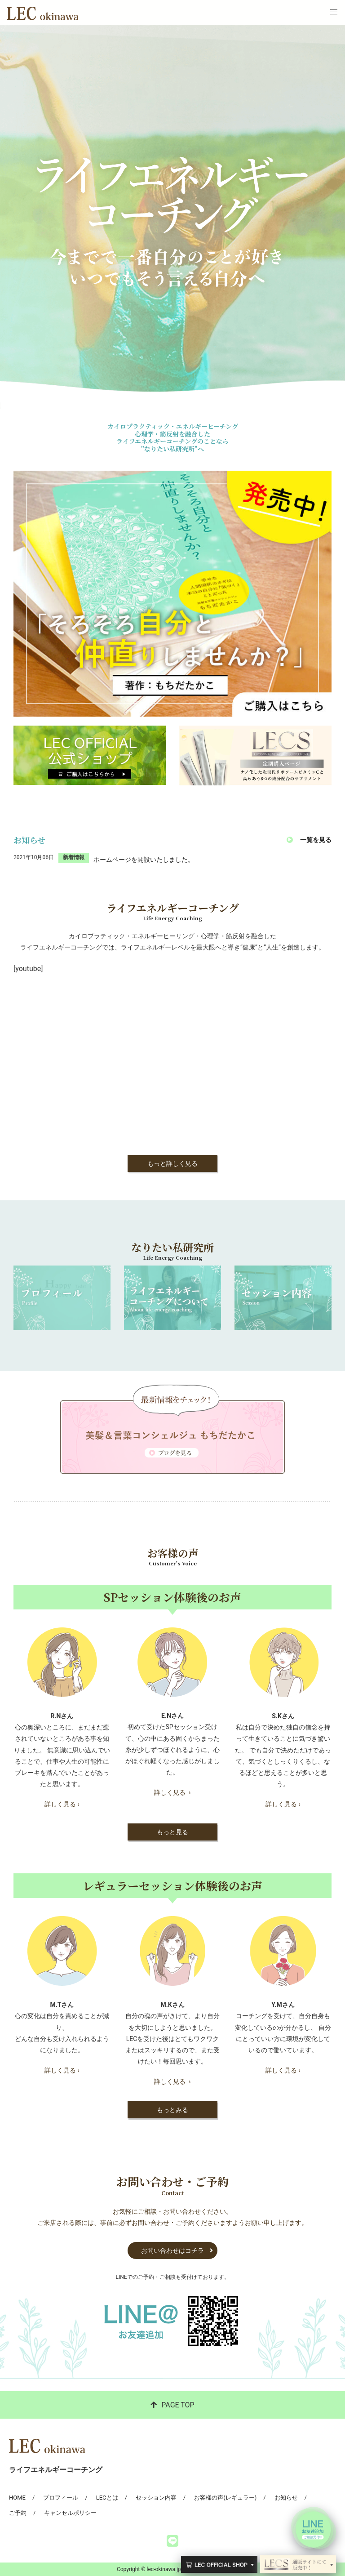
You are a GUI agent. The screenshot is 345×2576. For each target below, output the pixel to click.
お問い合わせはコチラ (172, 2250)
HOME (17, 2497)
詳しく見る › (62, 1804)
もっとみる (172, 2109)
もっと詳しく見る (172, 1163)
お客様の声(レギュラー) (225, 2497)
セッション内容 (156, 2497)
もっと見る (172, 1832)
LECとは (107, 2497)
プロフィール (60, 2497)
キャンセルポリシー (70, 2512)
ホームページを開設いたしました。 (143, 859)
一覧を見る (316, 839)
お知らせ (286, 2497)
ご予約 (18, 2512)
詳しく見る (172, 1792)
